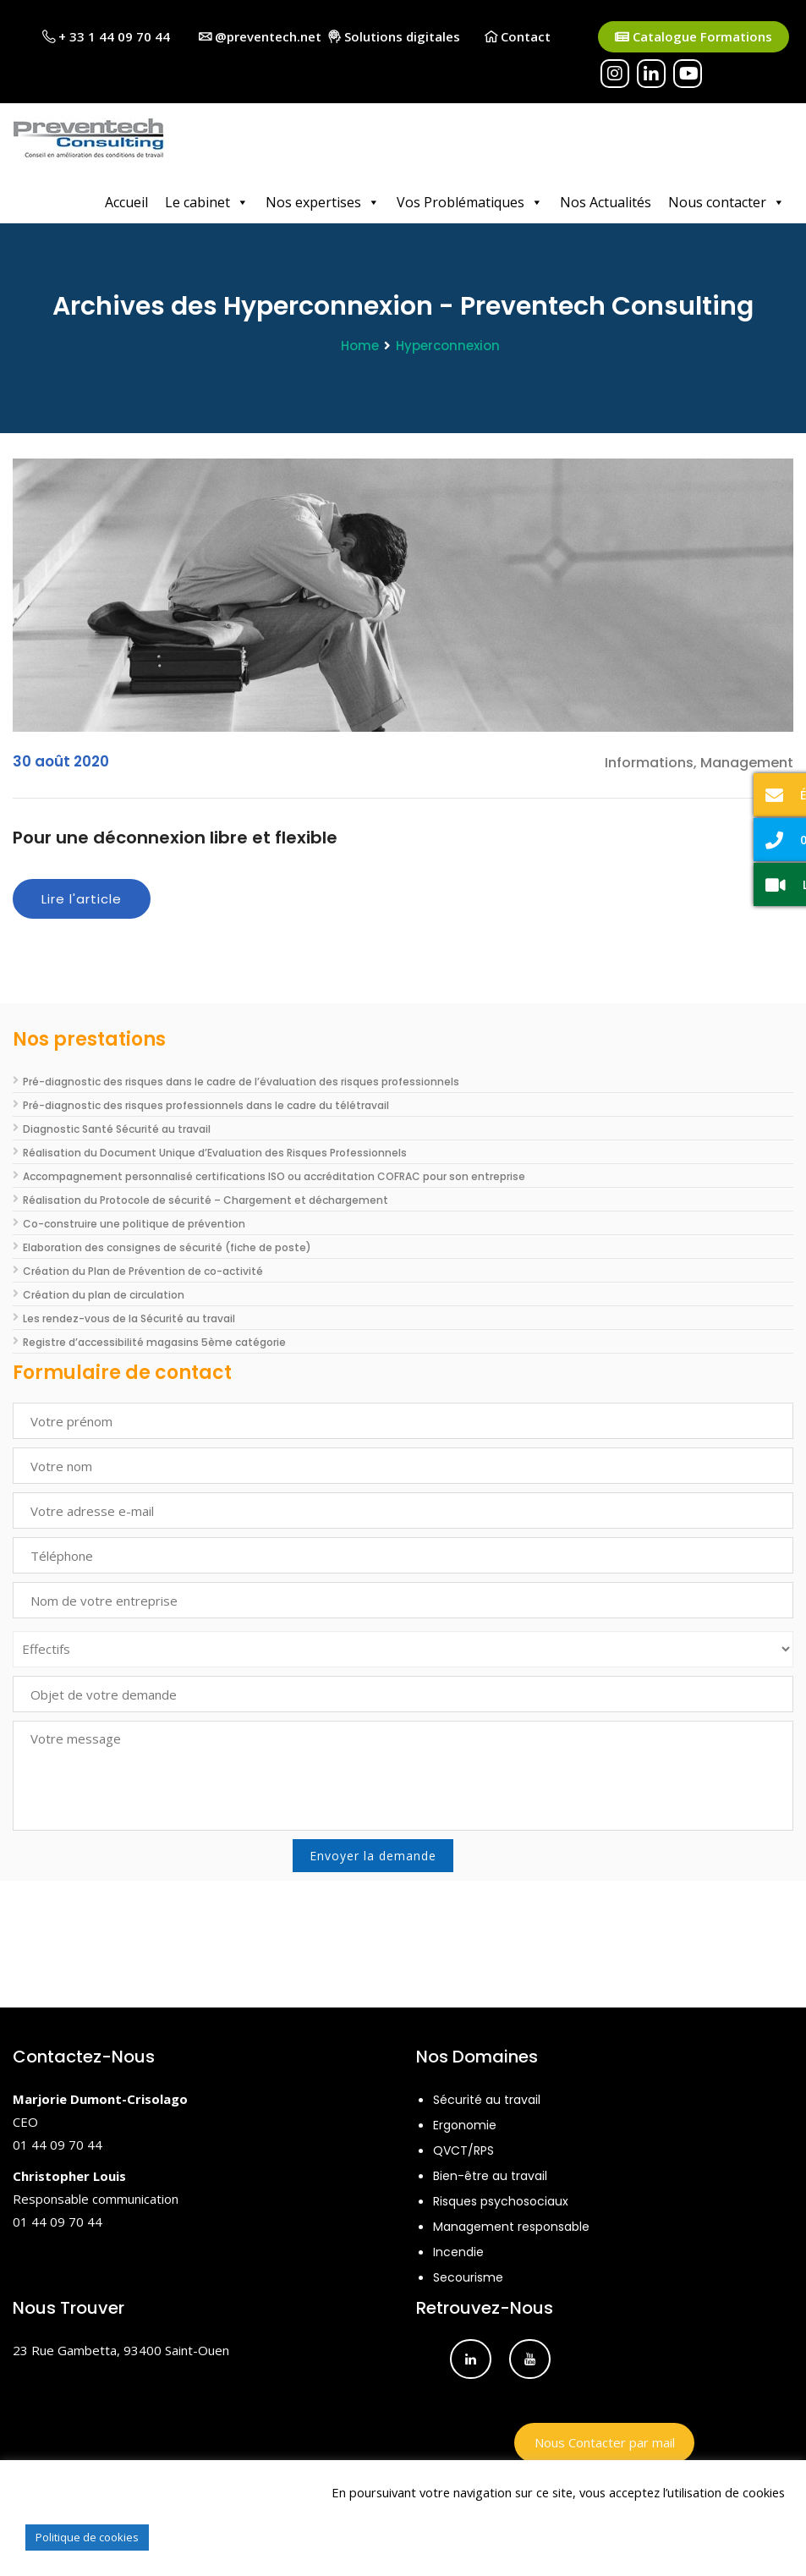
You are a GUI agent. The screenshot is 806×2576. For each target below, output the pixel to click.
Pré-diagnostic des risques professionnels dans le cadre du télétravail (206, 1105)
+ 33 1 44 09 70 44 (106, 36)
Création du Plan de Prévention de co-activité (143, 1271)
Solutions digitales (394, 36)
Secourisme (468, 2277)
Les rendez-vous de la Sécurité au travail (129, 1318)
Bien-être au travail (490, 2175)
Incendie (458, 2252)
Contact (518, 36)
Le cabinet (207, 202)
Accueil (126, 202)
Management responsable (511, 2226)
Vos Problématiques (470, 202)
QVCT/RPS (463, 2150)
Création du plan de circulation (103, 1295)
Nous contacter (726, 202)
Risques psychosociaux (500, 2201)
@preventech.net (260, 36)
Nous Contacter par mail (605, 2442)
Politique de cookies (87, 2537)
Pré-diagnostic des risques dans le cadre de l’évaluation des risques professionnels (241, 1081)
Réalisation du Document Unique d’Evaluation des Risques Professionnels (215, 1152)
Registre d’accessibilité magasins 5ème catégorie (154, 1342)
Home (360, 345)
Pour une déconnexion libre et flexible (175, 837)
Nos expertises (323, 202)
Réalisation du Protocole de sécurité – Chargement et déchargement (205, 1200)
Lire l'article (81, 899)
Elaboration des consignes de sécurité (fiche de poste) (167, 1247)
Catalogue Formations (693, 36)
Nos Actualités (605, 202)
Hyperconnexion (448, 345)
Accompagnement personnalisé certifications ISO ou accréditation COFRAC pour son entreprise (274, 1176)
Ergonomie (464, 2125)
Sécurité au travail (486, 2099)
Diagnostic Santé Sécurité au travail (117, 1129)
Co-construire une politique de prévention (134, 1224)
